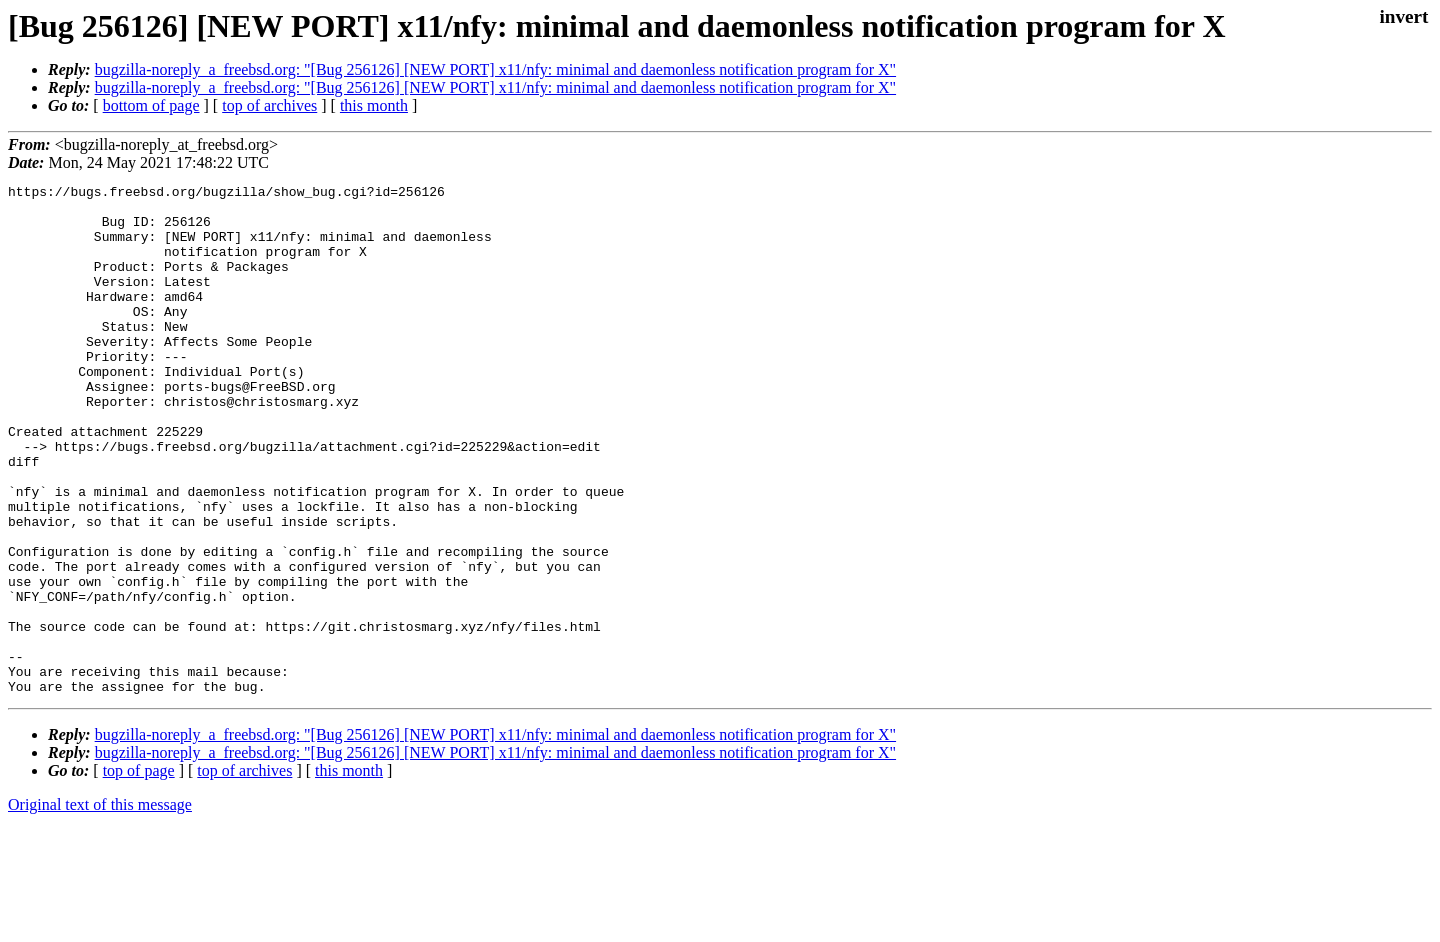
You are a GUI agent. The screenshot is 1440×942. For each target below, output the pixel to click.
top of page (139, 872)
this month (374, 105)
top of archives (269, 105)
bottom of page (151, 105)
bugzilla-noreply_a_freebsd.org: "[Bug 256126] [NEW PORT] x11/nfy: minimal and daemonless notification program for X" (495, 69)
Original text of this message (100, 906)
